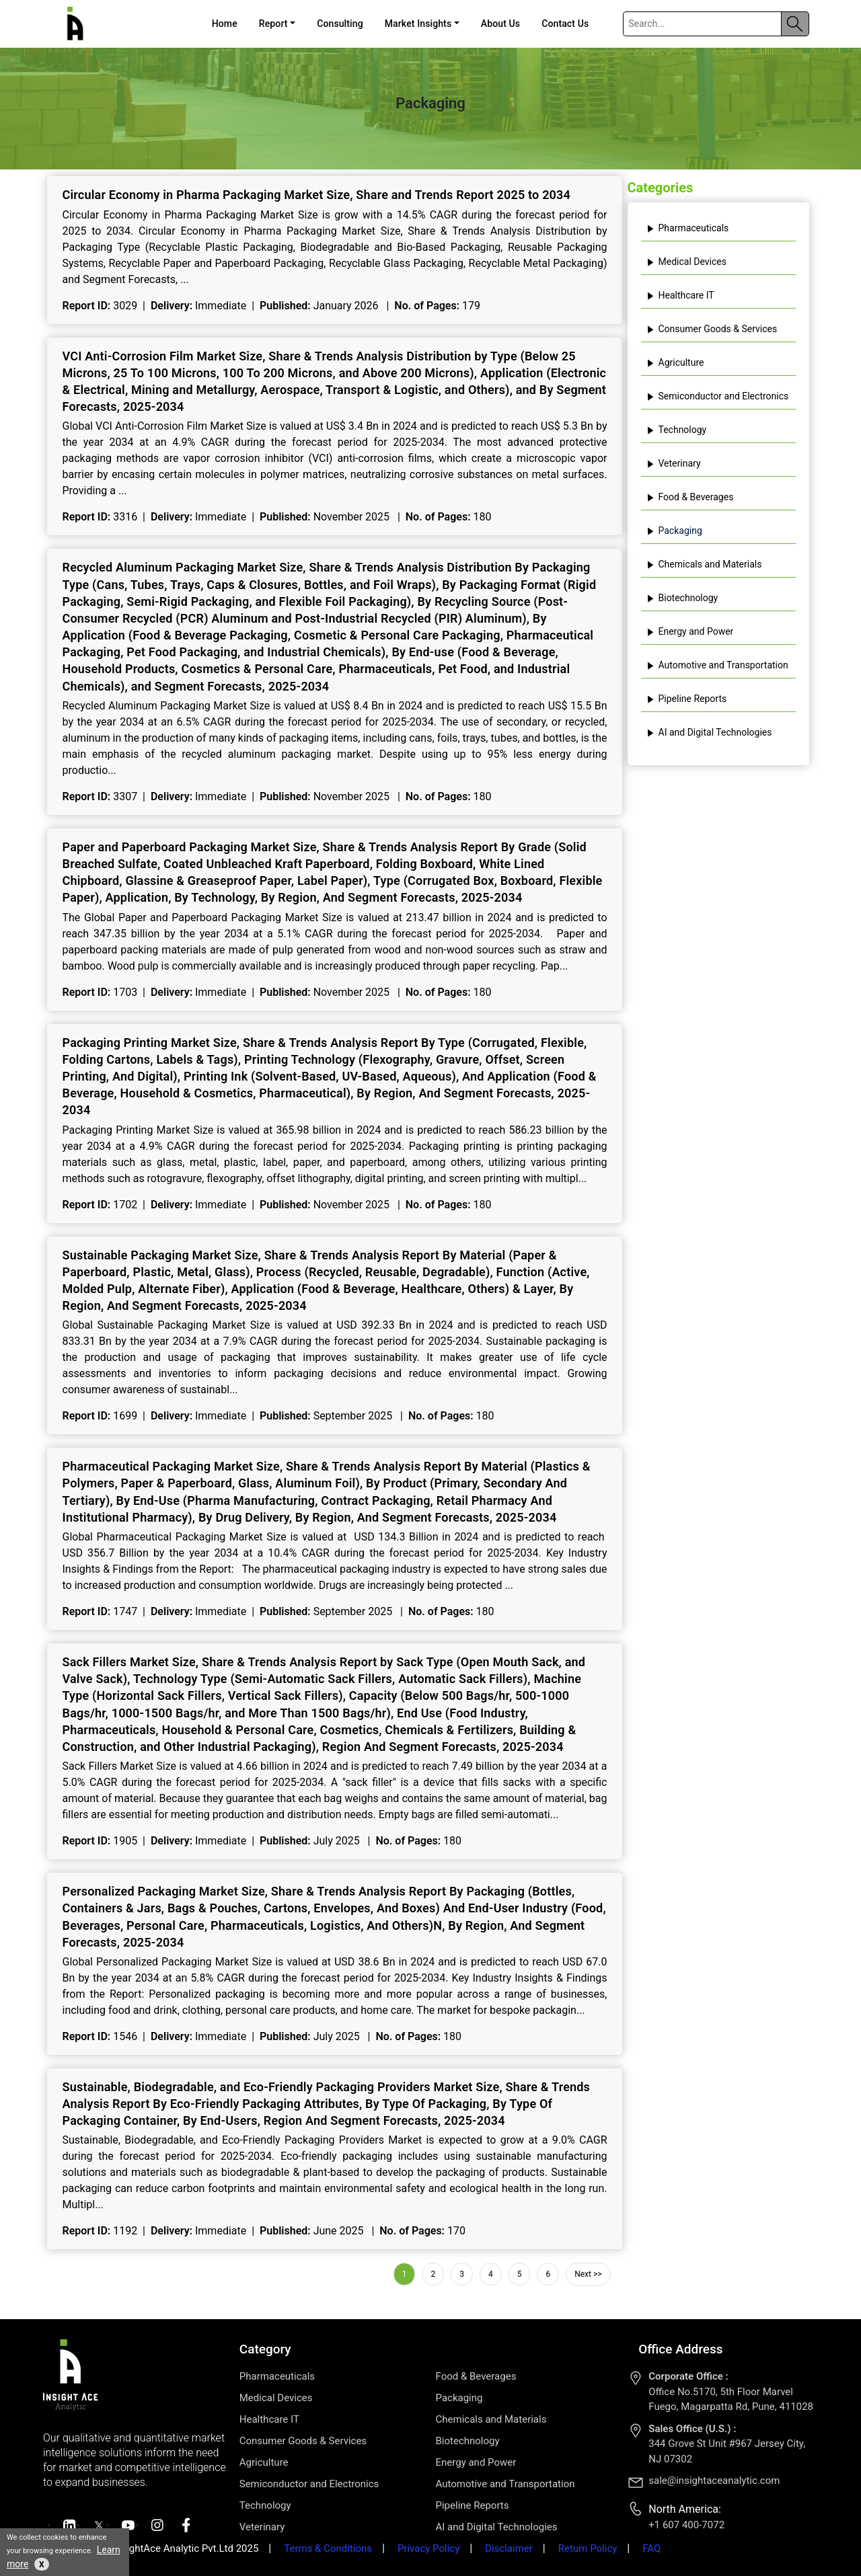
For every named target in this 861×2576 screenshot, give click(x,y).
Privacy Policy (428, 2548)
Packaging (674, 530)
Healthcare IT (680, 295)
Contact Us (565, 23)
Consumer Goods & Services (712, 328)
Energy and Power (690, 631)
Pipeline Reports (686, 698)
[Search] (701, 23)
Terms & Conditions (328, 2548)
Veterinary (673, 463)
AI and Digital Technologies (709, 732)
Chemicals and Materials (704, 564)
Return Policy (587, 2548)
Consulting (340, 23)
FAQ (651, 2548)
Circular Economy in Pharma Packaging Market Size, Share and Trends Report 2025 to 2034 (317, 195)
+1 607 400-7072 (686, 2525)
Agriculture (675, 362)
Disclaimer (509, 2548)
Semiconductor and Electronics (717, 396)
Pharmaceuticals (687, 228)
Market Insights (418, 23)
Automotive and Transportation (717, 665)
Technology (676, 429)
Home (224, 23)
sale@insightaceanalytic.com (714, 2480)
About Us (500, 23)
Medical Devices (686, 261)
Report (273, 23)
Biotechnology (682, 597)
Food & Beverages (690, 497)
